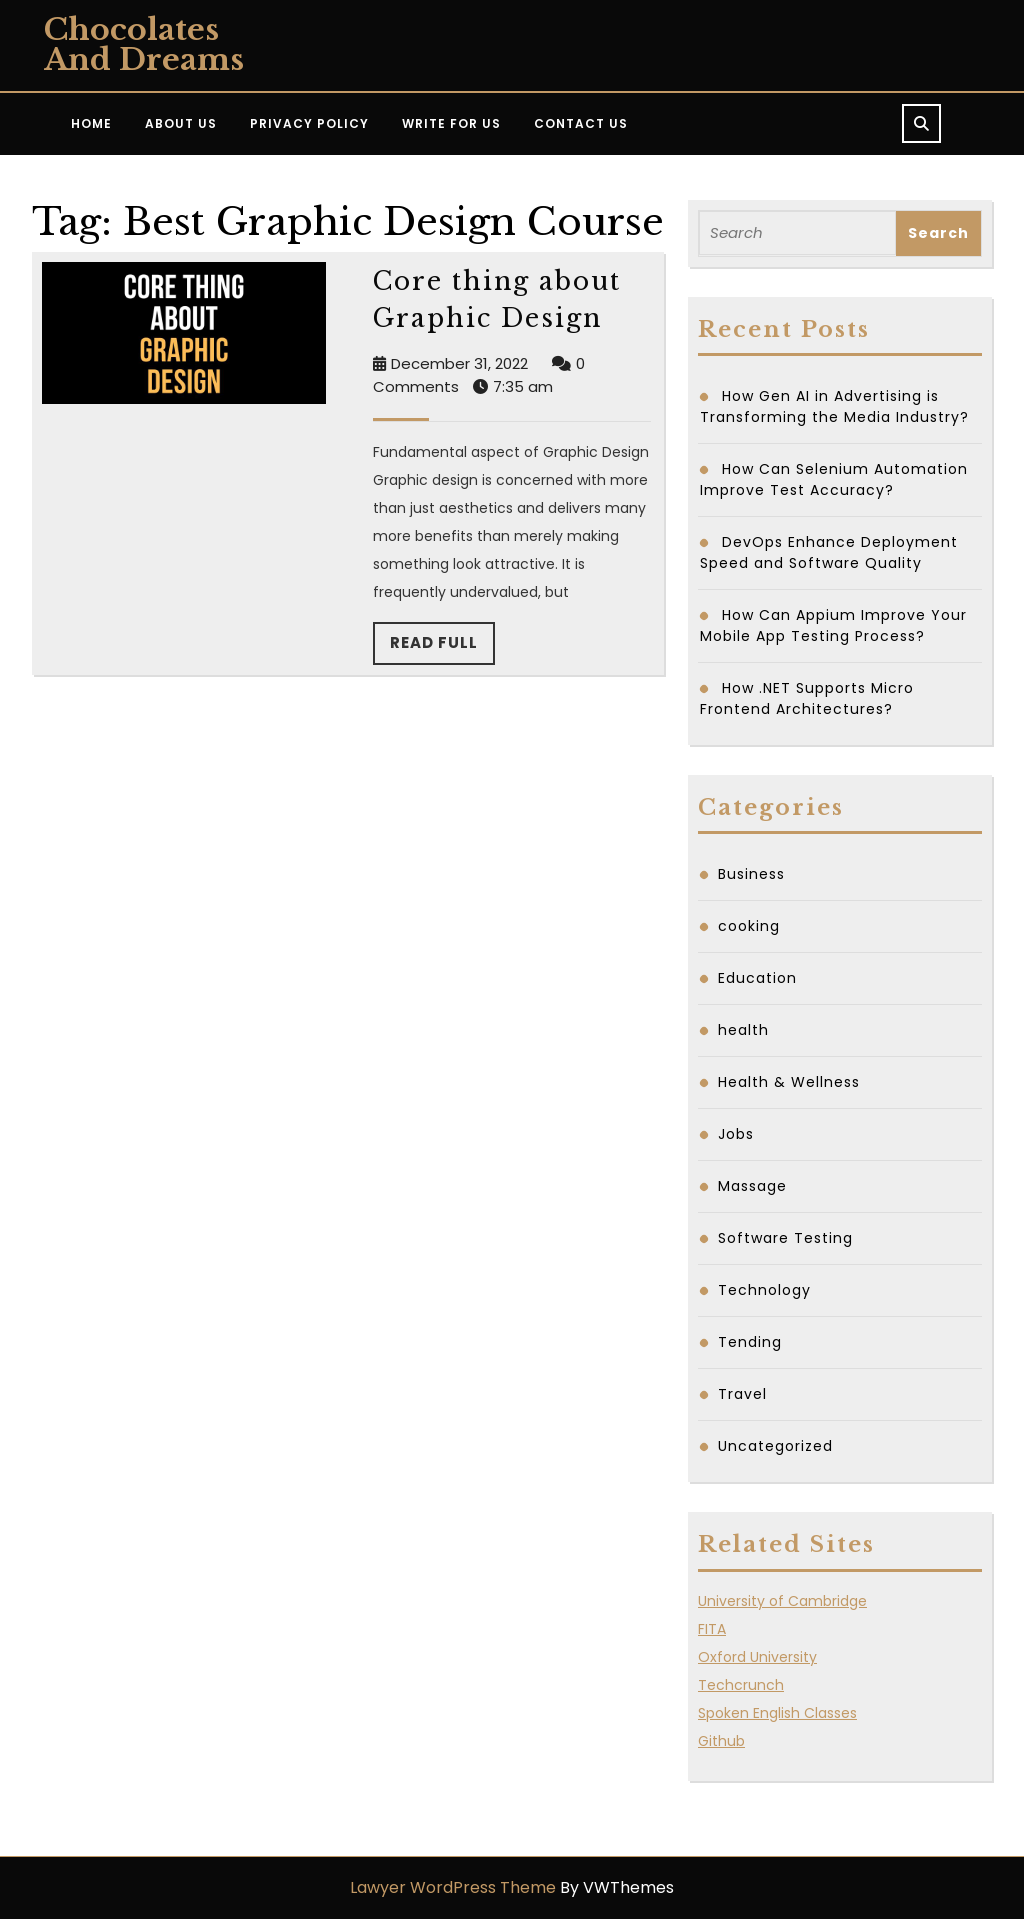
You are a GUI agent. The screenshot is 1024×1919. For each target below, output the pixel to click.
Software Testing (785, 1238)
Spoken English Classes (777, 1713)
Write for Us (451, 123)
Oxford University (757, 1657)
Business (751, 874)
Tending (750, 1342)
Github (721, 1741)
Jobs (736, 1134)
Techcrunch (741, 1685)
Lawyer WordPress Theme (453, 1887)
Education (757, 978)
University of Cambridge (782, 1601)
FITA (712, 1629)
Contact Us (581, 123)
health (743, 1030)
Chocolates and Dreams (144, 44)
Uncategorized (775, 1446)
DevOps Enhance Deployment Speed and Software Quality (829, 552)
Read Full (442, 648)
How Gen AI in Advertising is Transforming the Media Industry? (834, 406)
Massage (752, 1186)
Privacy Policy (309, 123)
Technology (764, 1290)
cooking (749, 926)
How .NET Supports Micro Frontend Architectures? (807, 698)
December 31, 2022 (459, 363)
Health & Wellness (789, 1082)
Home (91, 123)
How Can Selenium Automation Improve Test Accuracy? (834, 479)
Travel (742, 1394)
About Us (181, 123)
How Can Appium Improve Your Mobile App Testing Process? (833, 625)
